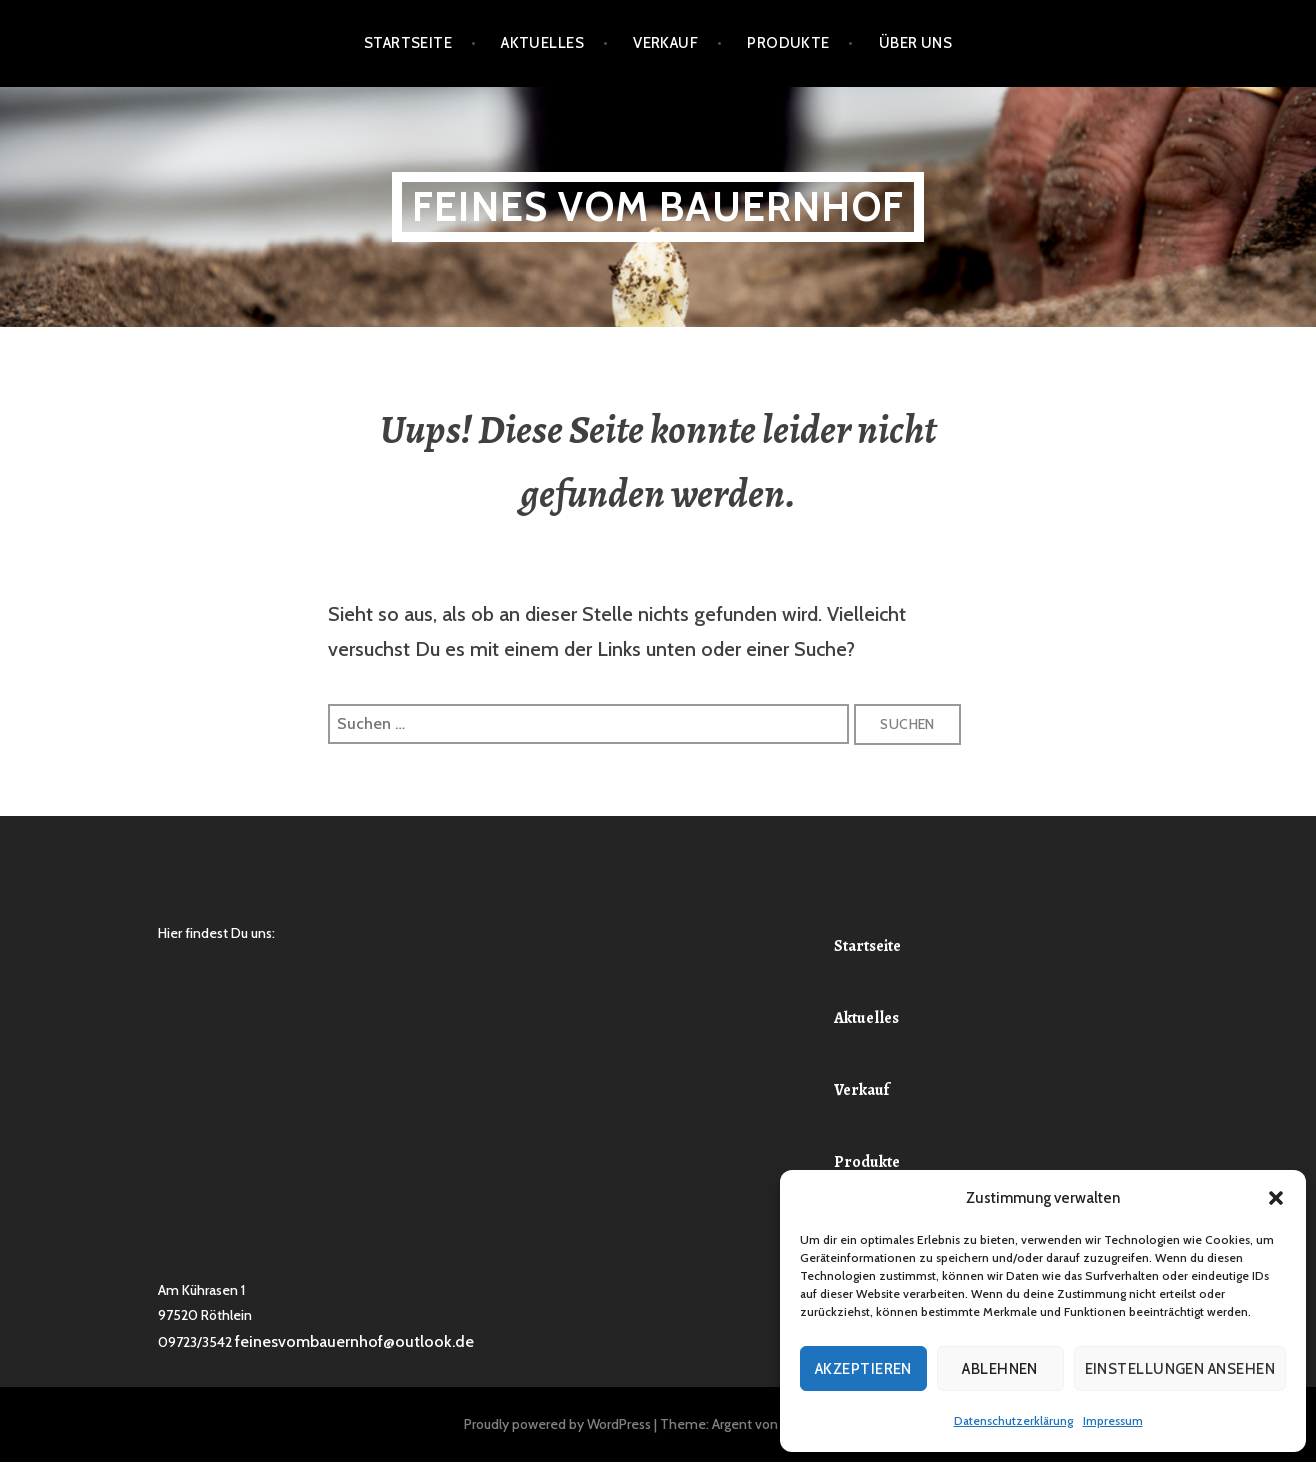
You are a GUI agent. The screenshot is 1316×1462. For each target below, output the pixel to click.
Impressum (1113, 1420)
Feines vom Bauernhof (658, 206)
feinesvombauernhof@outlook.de (354, 1341)
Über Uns (916, 43)
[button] (1276, 1198)
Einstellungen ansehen (1180, 1369)
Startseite (408, 43)
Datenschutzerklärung (1013, 1420)
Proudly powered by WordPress (557, 1424)
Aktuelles (542, 43)
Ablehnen (1000, 1369)
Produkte (788, 43)
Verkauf (665, 43)
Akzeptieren (863, 1369)
